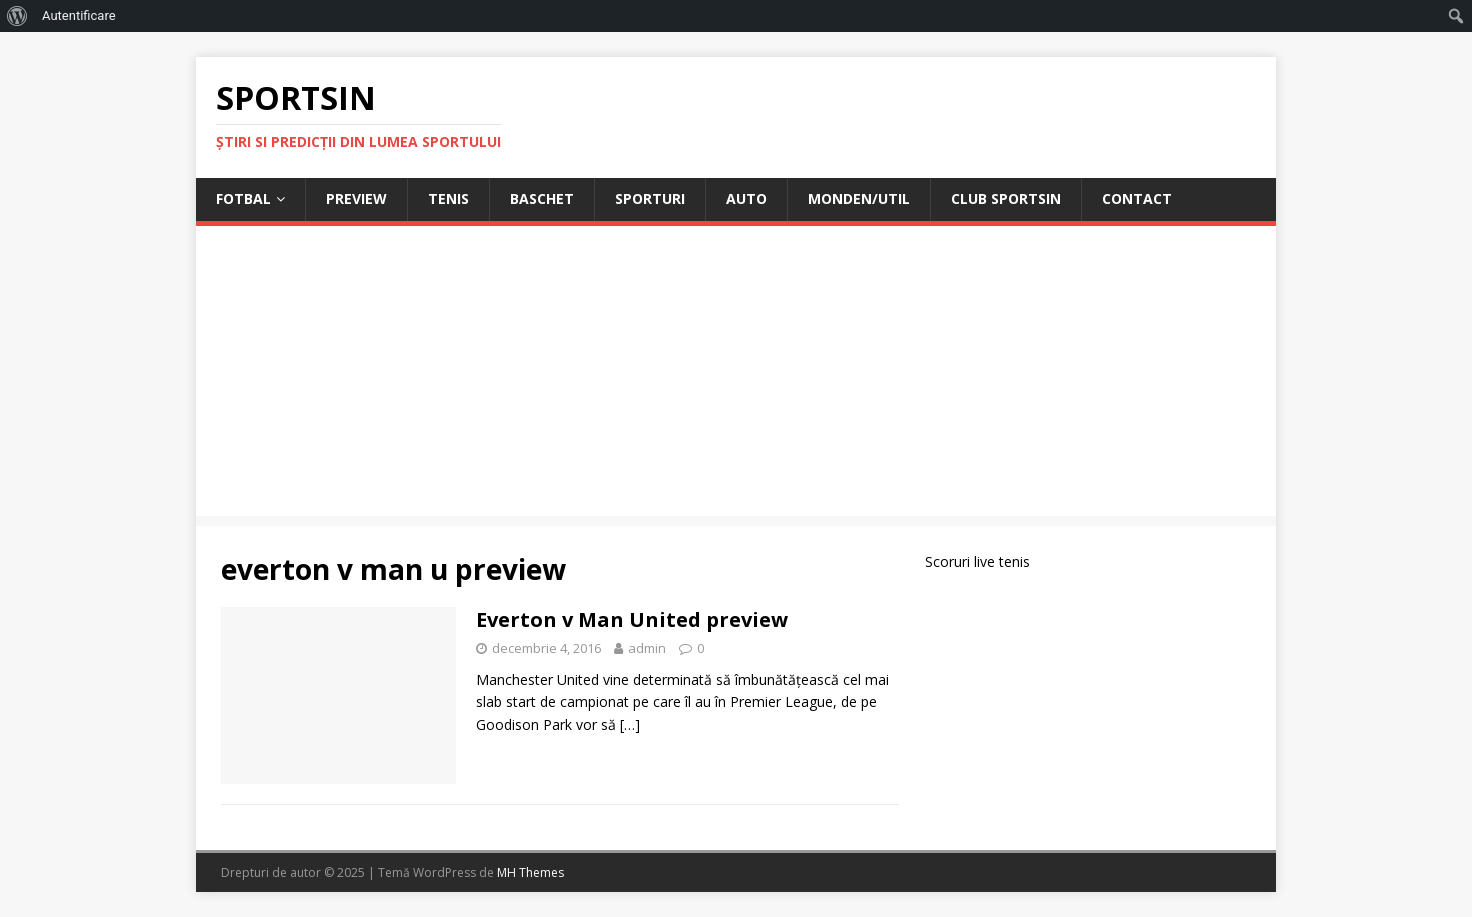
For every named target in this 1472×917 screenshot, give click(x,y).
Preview (356, 198)
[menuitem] (17, 16)
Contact (1137, 198)
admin (647, 648)
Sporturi (650, 198)
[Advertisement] (736, 376)
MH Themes (530, 872)
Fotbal (243, 198)
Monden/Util (859, 198)
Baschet (542, 198)
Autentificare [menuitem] (79, 15)
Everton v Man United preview (632, 619)
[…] (630, 724)
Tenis (448, 198)
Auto (746, 198)
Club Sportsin (1006, 198)
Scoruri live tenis (977, 561)
